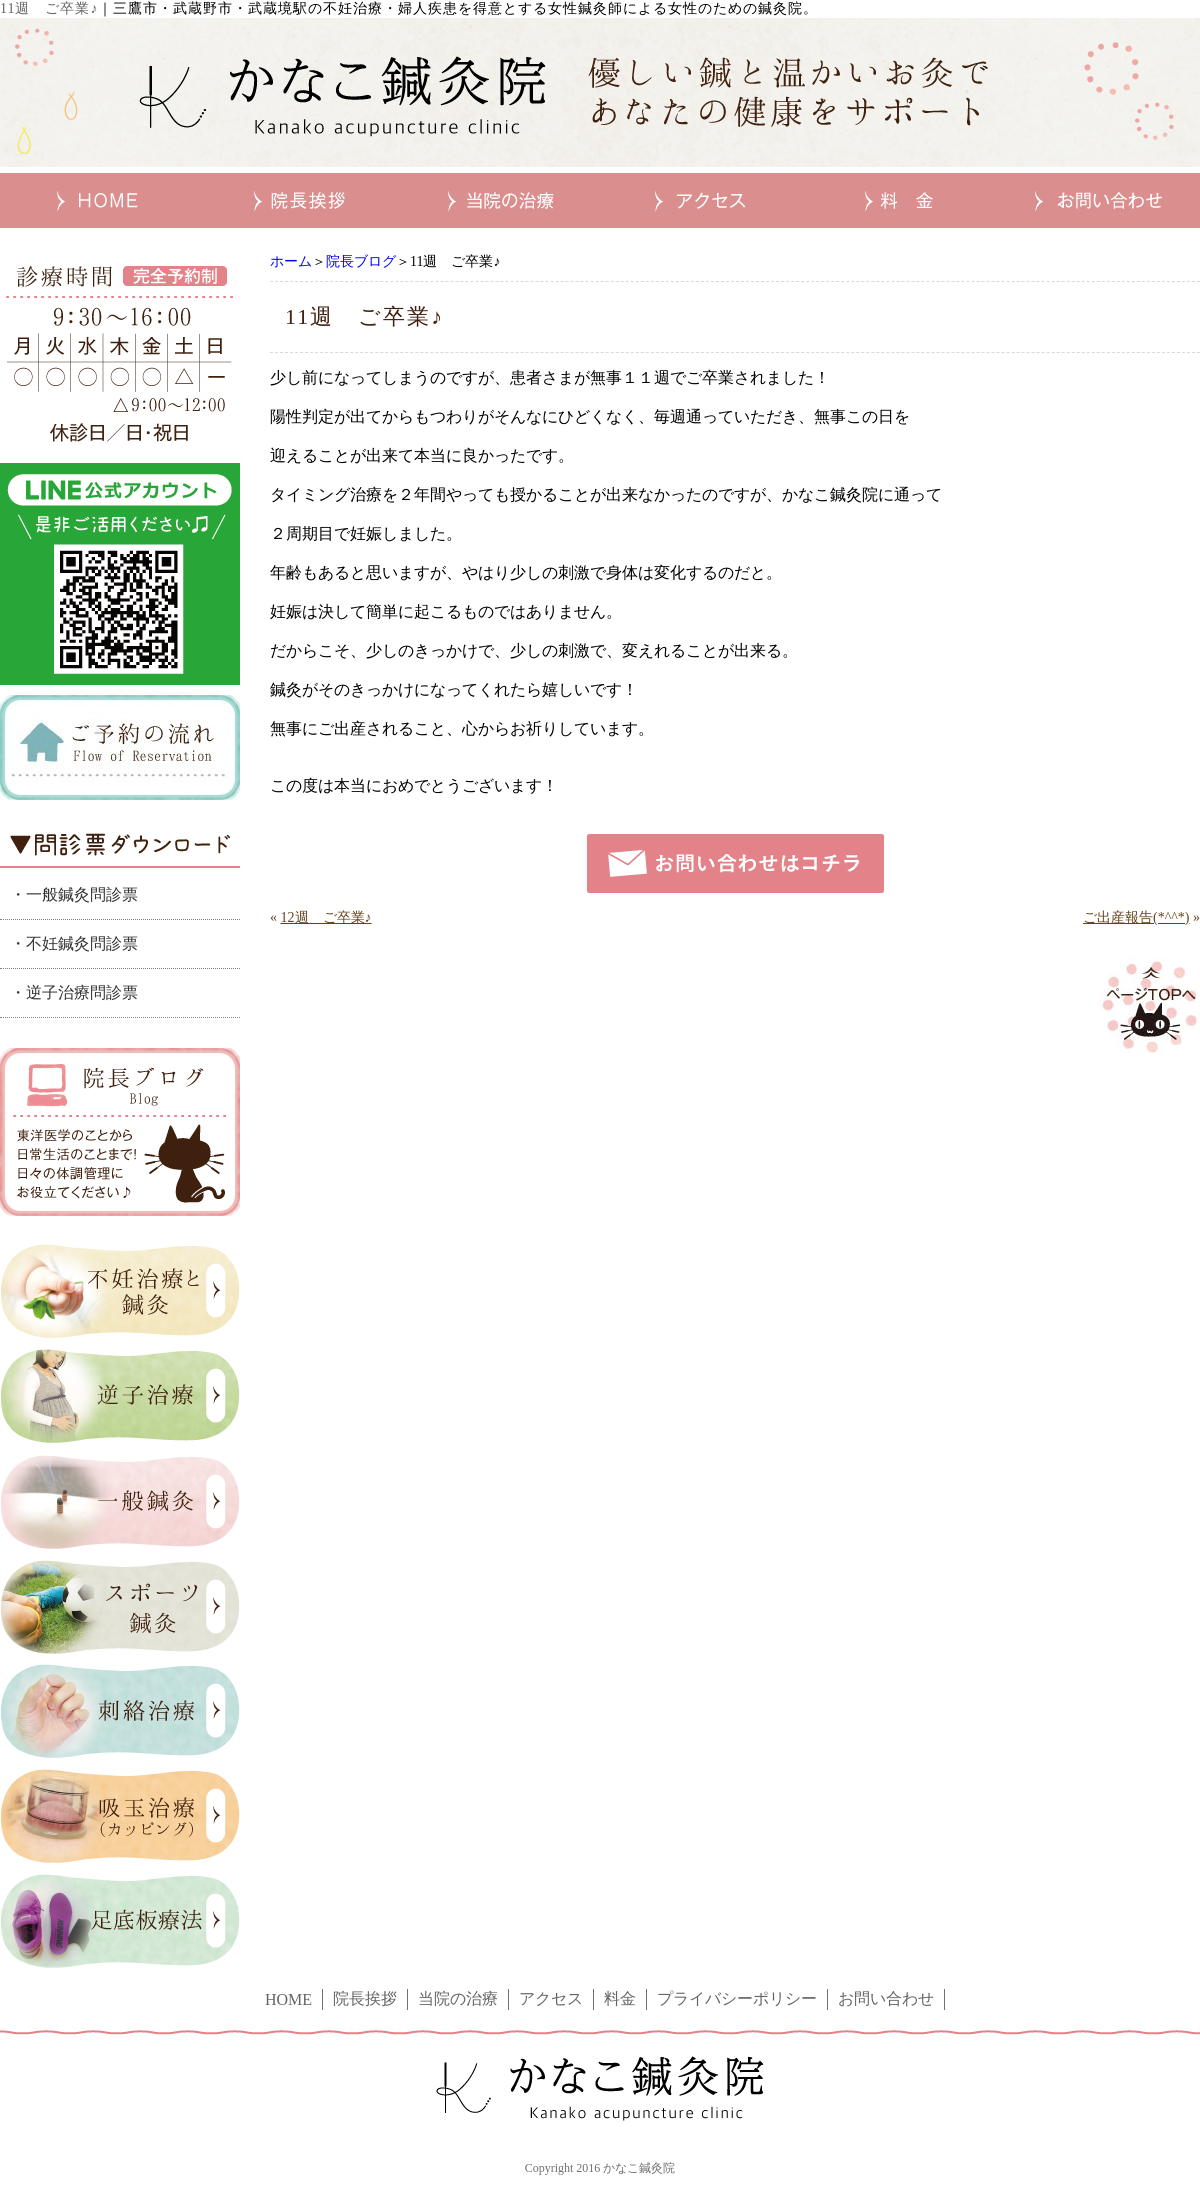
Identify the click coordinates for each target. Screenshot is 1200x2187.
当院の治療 (458, 1998)
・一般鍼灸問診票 (74, 894)
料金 (620, 1998)
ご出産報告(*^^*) (1136, 917)
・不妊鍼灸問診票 (74, 943)
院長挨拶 (365, 1998)
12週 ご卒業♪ (326, 917)
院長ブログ (361, 261)
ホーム (291, 261)
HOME (288, 1999)
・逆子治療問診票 (74, 992)
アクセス (551, 1998)
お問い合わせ (886, 1998)
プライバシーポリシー (737, 1998)
